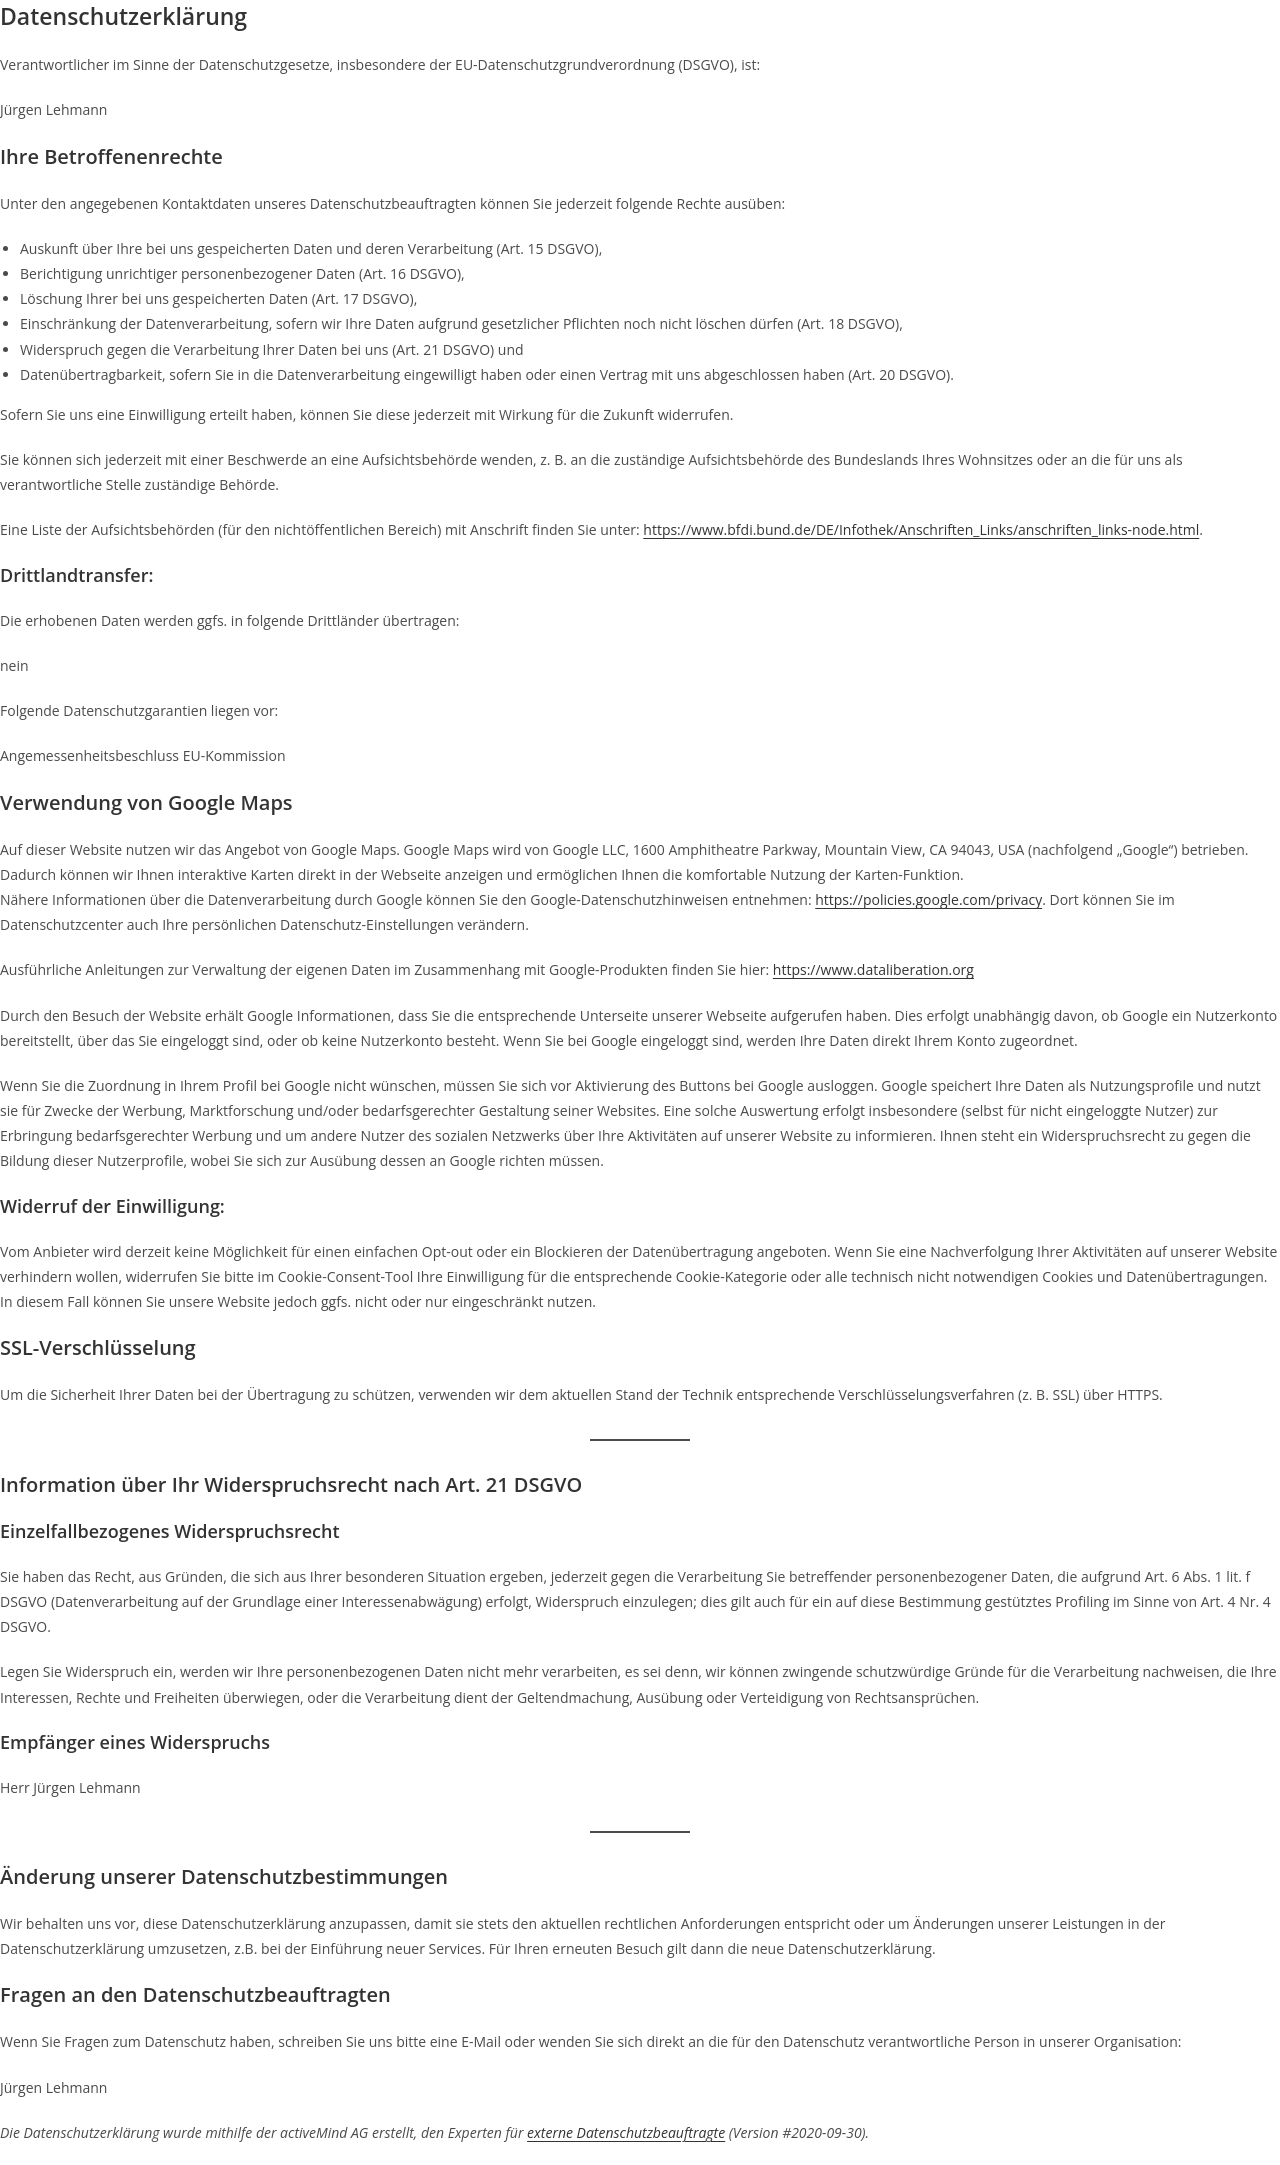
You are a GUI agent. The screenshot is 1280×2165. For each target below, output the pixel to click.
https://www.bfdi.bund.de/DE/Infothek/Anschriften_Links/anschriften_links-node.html (921, 529)
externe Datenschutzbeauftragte (626, 2132)
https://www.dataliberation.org (873, 969)
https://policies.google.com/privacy (928, 899)
